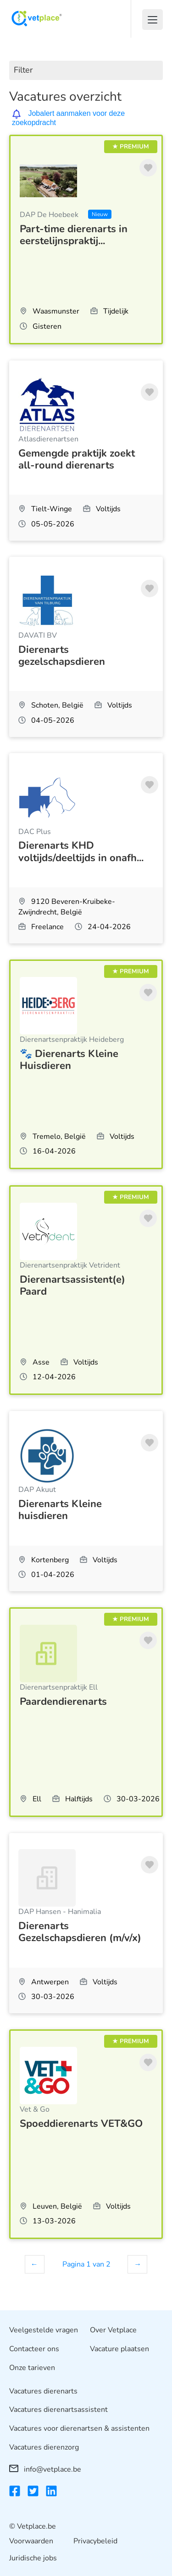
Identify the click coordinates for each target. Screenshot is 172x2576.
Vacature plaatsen (119, 2349)
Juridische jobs (33, 2558)
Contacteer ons (34, 2349)
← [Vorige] (34, 2264)
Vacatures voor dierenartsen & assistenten (79, 2428)
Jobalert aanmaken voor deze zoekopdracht (68, 117)
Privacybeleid (95, 2541)
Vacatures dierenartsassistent (58, 2410)
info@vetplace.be (45, 2469)
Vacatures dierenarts (43, 2391)
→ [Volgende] (137, 2264)
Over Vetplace (113, 2330)
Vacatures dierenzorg (44, 2447)
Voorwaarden (31, 2541)
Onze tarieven (32, 2368)
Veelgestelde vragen (43, 2330)
